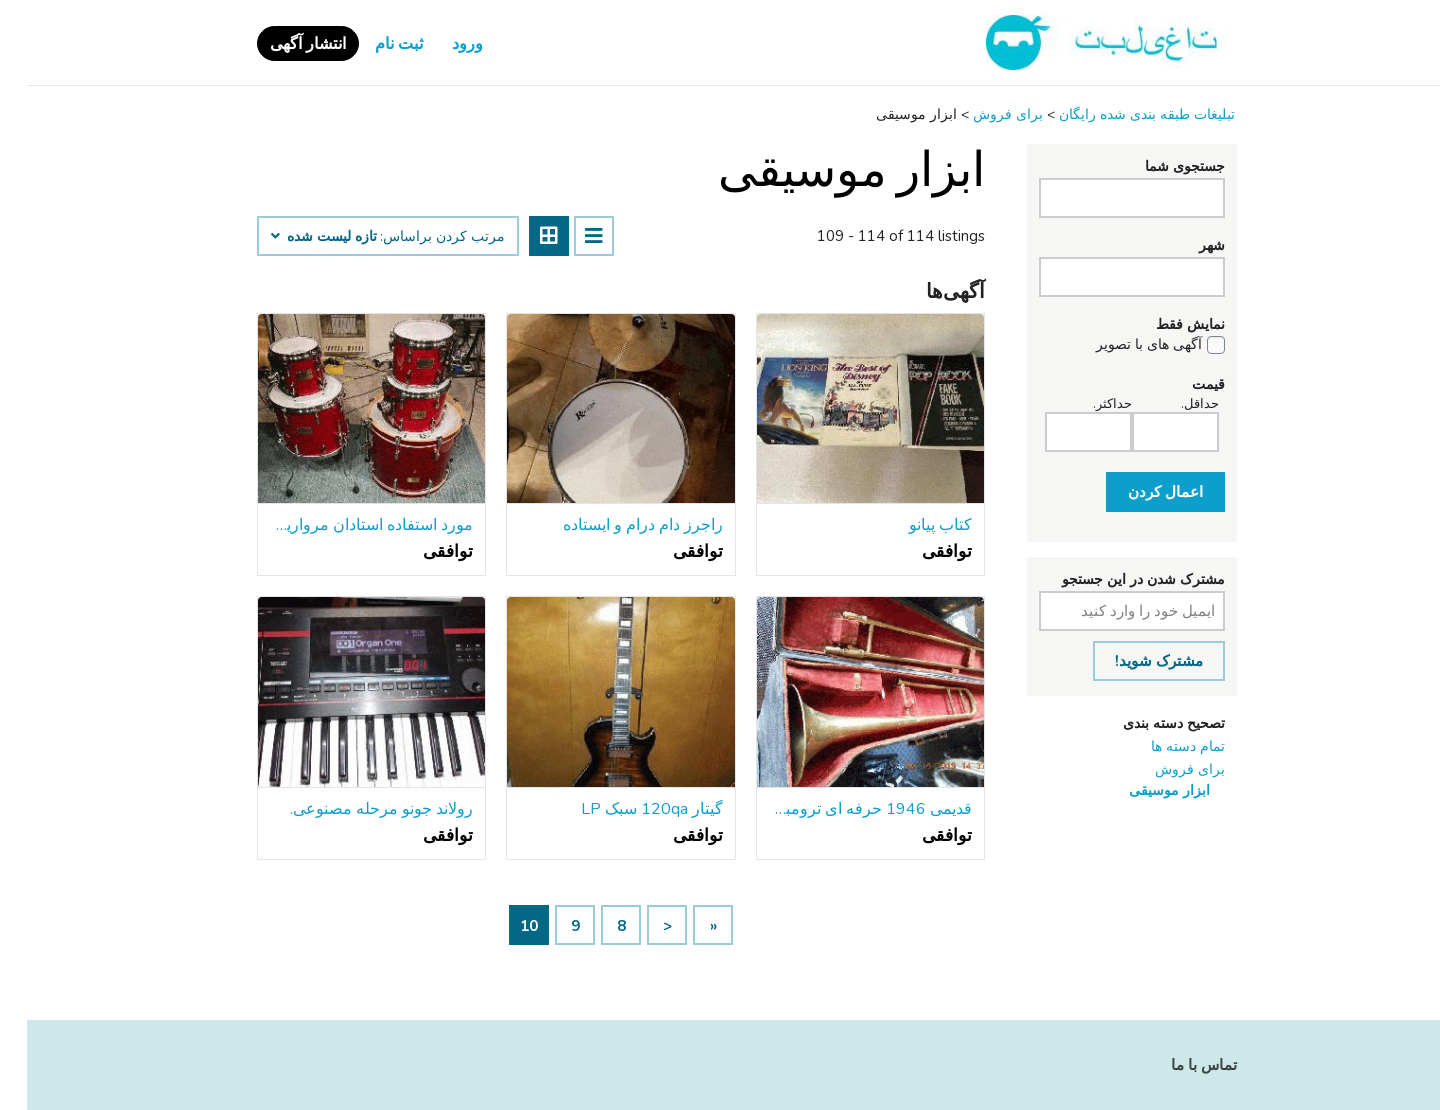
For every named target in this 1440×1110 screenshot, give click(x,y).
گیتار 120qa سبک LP (625, 809)
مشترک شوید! (1132, 661)
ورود (440, 44)
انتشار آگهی (281, 44)
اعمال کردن (1138, 492)
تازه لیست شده (297, 237)
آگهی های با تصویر (1122, 345)
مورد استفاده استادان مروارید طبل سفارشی (344, 525)
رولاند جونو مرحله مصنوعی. (354, 809)
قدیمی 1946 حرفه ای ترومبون (843, 809)
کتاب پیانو (913, 525)
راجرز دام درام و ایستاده (616, 525)
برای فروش (1163, 769)
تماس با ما (1177, 1065)
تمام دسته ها (1161, 746)
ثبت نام (372, 44)
